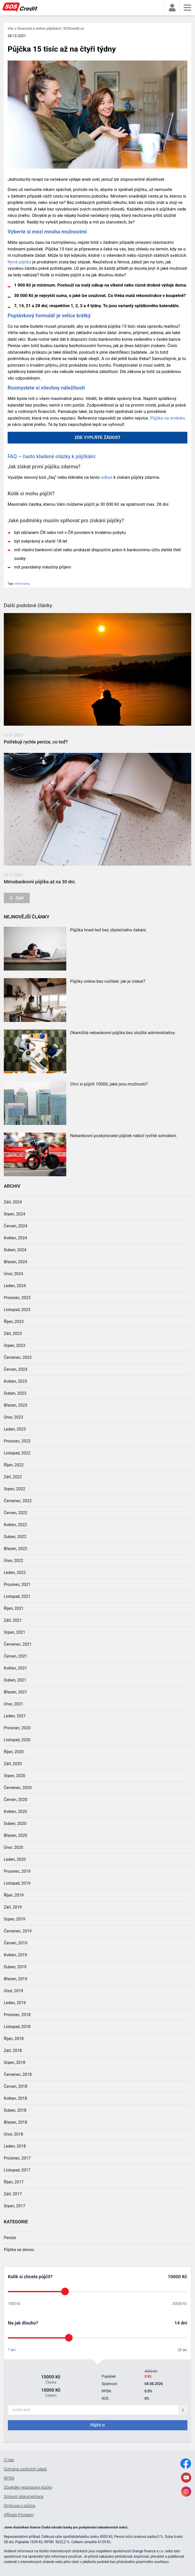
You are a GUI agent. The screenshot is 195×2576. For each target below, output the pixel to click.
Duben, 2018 (15, 2110)
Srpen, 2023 (14, 1345)
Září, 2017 (13, 2194)
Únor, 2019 (13, 1990)
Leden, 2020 (15, 1859)
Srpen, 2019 (14, 1919)
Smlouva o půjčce (19, 2506)
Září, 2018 (13, 2050)
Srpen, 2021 (14, 1632)
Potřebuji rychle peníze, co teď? (36, 741)
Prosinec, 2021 (17, 1584)
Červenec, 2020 (17, 1787)
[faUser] (172, 8)
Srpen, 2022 (14, 1488)
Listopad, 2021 (17, 1596)
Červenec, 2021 (17, 1644)
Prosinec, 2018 (17, 2014)
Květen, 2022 (15, 1524)
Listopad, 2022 (17, 1453)
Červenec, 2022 (17, 1500)
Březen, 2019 (15, 1978)
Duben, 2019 (15, 1966)
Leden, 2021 (15, 1716)
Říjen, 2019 (14, 1895)
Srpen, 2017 (14, 2205)
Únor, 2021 (13, 1704)
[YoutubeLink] (186, 2478)
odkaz (106, 477)
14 (177, 2323)
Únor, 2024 (13, 1273)
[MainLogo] (23, 8)
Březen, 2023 (15, 1405)
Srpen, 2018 (14, 2062)
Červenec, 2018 (17, 2074)
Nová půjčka (19, 261)
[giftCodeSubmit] (182, 2410)
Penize (10, 2237)
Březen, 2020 (15, 1835)
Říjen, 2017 (14, 2182)
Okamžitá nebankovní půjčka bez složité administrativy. (123, 1032)
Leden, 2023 (15, 1429)
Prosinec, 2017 (17, 2158)
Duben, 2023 (15, 1393)
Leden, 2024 (15, 1285)
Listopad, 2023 (17, 1309)
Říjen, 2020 (14, 1751)
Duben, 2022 (15, 1536)
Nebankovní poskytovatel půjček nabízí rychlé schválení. (123, 1135)
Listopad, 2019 (17, 1883)
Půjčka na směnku (167, 418)
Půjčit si (97, 2425)
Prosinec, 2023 (17, 1297)
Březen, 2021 (15, 1692)
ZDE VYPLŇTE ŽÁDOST (97, 437)
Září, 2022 (13, 1477)
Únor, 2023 (13, 1417)
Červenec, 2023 (17, 1357)
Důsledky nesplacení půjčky (28, 2487)
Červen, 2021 (15, 1656)
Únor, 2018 (13, 2134)
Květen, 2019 (15, 1955)
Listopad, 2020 (17, 1739)
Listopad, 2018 (17, 2026)
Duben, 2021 (15, 1680)
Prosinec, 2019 (17, 1871)
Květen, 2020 (15, 1811)
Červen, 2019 (15, 1943)
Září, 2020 (13, 1763)
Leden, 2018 (15, 2146)
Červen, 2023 (15, 1369)
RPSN (9, 2478)
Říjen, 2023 (14, 1321)
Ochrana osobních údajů (25, 2469)
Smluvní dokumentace (23, 2497)
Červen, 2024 (15, 1226)
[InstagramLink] (186, 2491)
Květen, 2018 (15, 2098)
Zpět (17, 898)
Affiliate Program (19, 2515)
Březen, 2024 (15, 1261)
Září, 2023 (13, 1333)
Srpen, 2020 (14, 1775)
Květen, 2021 (15, 1668)
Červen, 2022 (15, 1512)
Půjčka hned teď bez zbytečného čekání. (108, 929)
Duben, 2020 (15, 1823)
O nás (9, 2460)
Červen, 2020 (15, 1799)
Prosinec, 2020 (17, 1727)
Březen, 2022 (15, 1548)
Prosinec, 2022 (17, 1441)
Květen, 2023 (15, 1381)
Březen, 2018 (15, 2122)
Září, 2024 (13, 1202)
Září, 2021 (13, 1620)
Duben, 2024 (15, 1249)
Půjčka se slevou (19, 2249)
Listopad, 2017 (17, 2170)
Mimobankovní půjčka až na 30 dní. (40, 881)
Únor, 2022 (13, 1560)
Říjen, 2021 (14, 1608)
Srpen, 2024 (14, 1214)
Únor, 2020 (13, 1847)
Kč (184, 2276)
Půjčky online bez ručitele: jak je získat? (107, 981)
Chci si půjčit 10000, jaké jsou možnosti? (109, 1083)
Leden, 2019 (15, 2002)
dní (184, 2323)
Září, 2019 (13, 1907)
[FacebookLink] (185, 2463)
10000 (174, 2276)
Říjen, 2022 (14, 1465)
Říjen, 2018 (14, 2038)
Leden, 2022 (15, 1572)
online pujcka (21, 583)
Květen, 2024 (15, 1237)
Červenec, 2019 (17, 1931)
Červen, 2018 (15, 2086)
